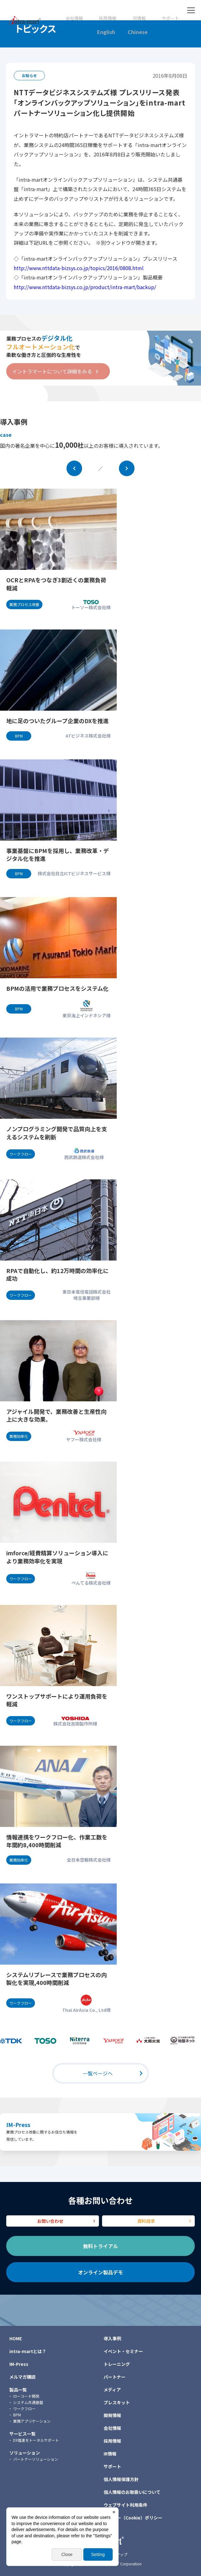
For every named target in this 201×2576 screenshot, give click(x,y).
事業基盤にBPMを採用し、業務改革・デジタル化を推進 (57, 855)
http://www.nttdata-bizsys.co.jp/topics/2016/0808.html (79, 268)
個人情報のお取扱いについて (132, 2492)
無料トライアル (100, 2246)
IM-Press (18, 2124)
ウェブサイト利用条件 (125, 2505)
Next (127, 468)
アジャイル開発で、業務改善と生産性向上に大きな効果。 (56, 1416)
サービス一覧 (22, 2433)
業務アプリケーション (32, 2421)
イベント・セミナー (123, 2351)
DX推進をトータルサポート (36, 2440)
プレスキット (117, 2402)
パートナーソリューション (35, 2459)
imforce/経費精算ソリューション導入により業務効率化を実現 (57, 1557)
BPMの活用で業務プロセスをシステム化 (57, 988)
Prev (74, 468)
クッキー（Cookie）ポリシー (133, 2517)
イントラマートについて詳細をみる (52, 371)
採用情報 (107, 18)
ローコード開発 (26, 2396)
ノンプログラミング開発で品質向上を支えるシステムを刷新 (56, 1133)
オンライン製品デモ (100, 2272)
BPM (17, 2414)
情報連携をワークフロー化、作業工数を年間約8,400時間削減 (56, 1841)
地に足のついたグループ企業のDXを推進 (57, 721)
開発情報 (112, 2415)
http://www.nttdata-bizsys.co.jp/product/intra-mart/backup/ (85, 287)
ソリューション (24, 2453)
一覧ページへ (98, 2073)
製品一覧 (18, 2389)
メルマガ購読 (22, 2377)
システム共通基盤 (28, 2402)
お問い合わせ (50, 2221)
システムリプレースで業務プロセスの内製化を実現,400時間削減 (56, 1979)
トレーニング (117, 2364)
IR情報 (139, 18)
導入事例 (112, 2338)
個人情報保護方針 (121, 2479)
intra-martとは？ (27, 2351)
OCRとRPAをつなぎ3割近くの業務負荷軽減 (56, 584)
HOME (15, 2338)
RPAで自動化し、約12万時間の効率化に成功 (57, 1275)
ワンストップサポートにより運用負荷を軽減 (56, 1700)
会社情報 (74, 18)
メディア (112, 2389)
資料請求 (146, 2221)
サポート (170, 18)
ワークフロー (24, 2408)
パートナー (114, 2377)
